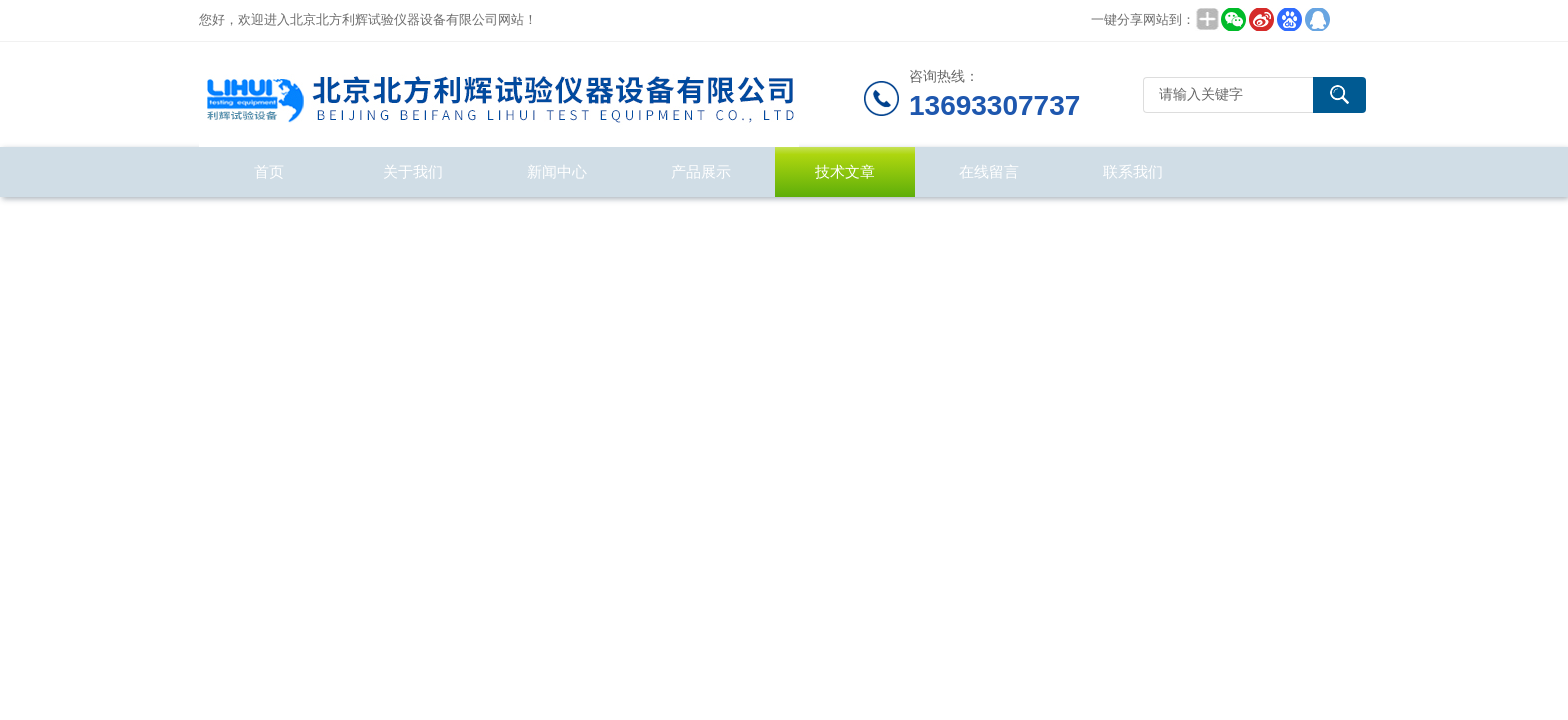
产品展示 (701, 171)
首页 (269, 171)
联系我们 (1133, 171)
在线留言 (989, 171)
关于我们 (413, 171)
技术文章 (845, 171)
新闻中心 (557, 171)
